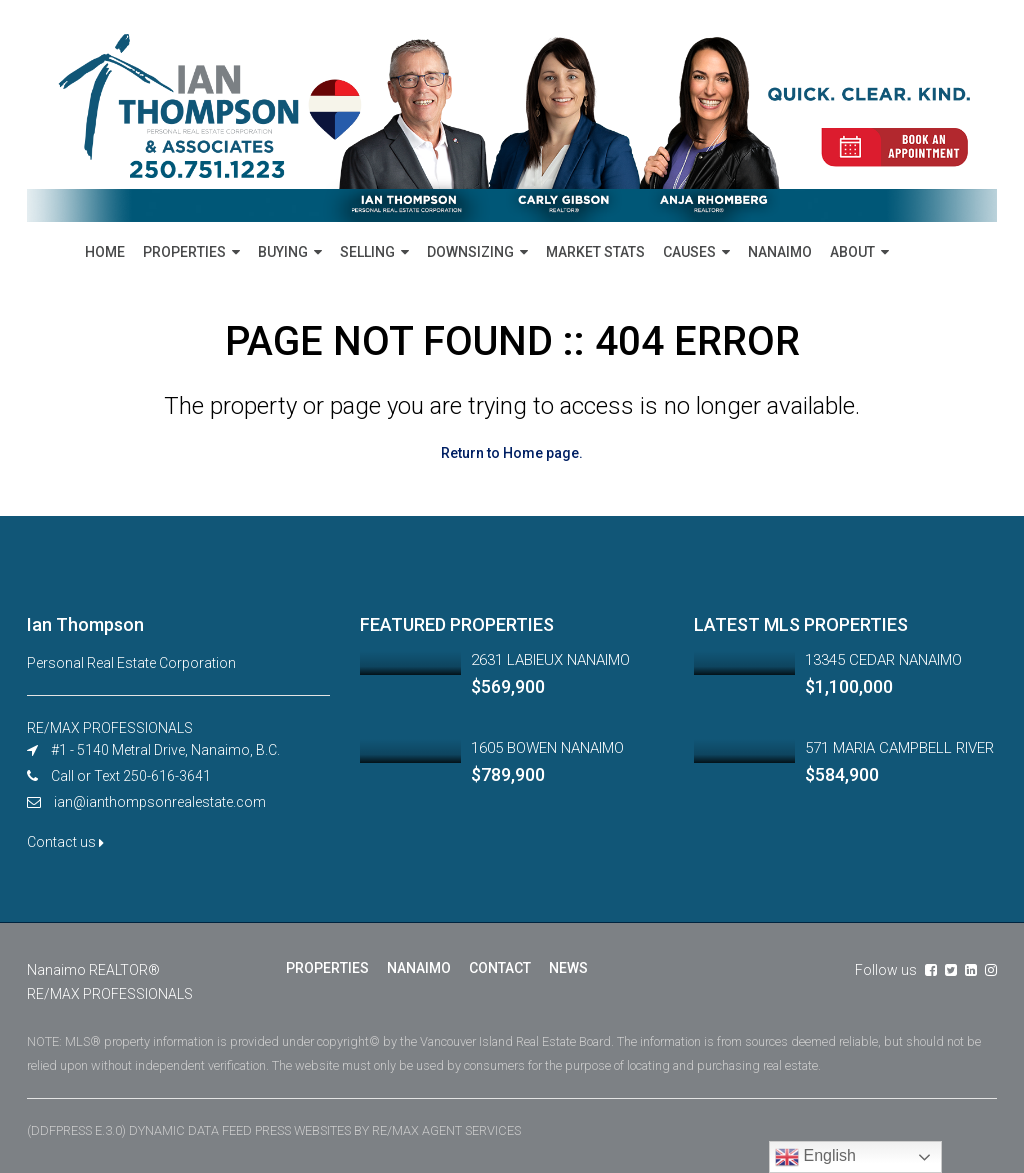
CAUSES (689, 252)
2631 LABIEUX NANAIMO (550, 660)
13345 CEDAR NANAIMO (883, 660)
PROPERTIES (184, 252)
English (815, 1157)
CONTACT (500, 968)
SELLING (367, 252)
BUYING (283, 252)
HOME (105, 252)
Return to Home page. (512, 453)
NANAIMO (780, 252)
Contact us (65, 842)
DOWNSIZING (470, 252)
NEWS (568, 968)
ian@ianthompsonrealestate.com (160, 802)
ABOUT (852, 252)
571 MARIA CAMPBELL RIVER (899, 748)
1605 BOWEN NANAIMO (547, 748)
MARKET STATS (595, 252)
